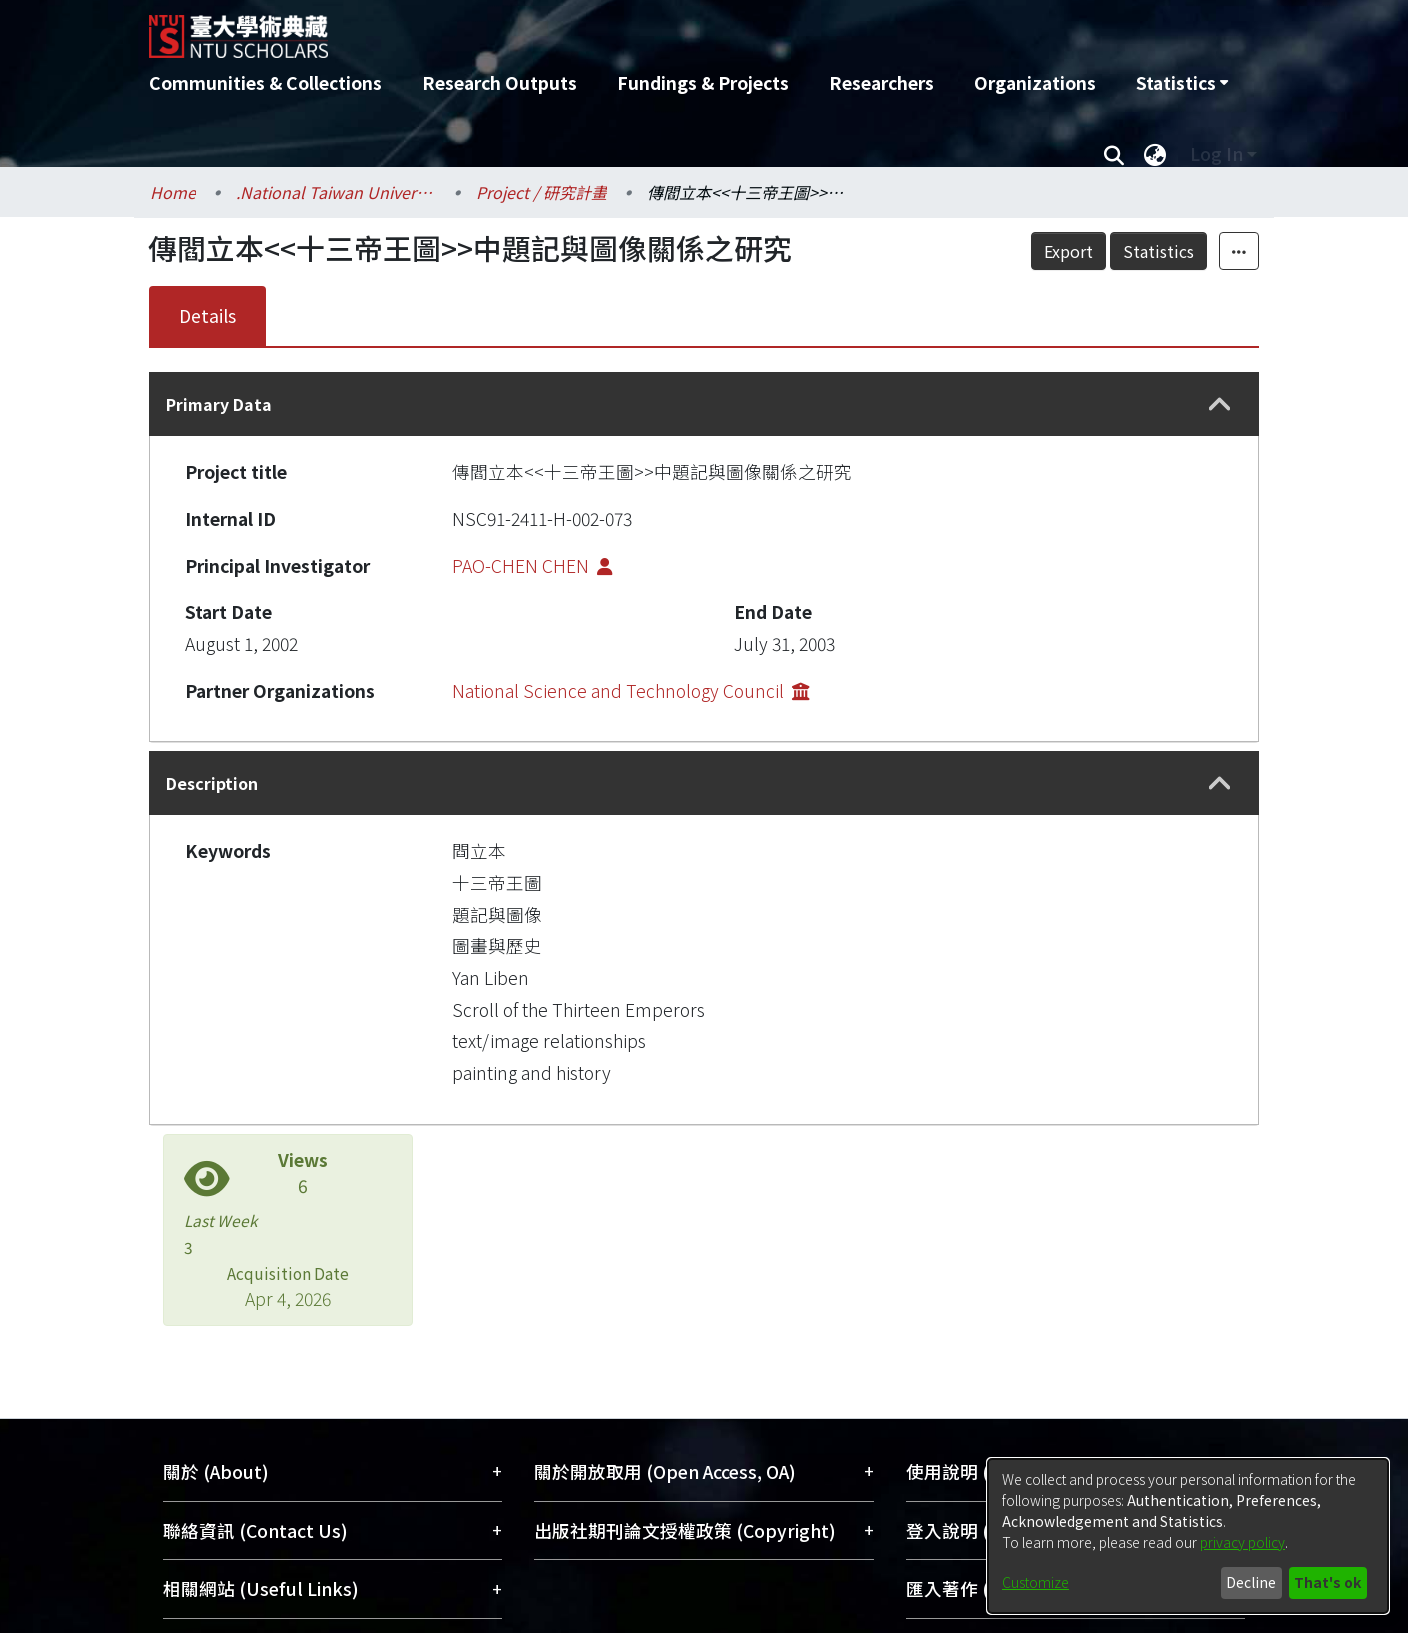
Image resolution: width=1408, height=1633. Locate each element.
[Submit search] (1113, 154)
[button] (1220, 404)
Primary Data (219, 404)
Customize (1035, 1582)
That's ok (1327, 1582)
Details (207, 315)
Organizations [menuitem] (1035, 82)
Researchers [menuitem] (881, 82)
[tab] (704, 404)
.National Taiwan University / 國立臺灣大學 (336, 192)
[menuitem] (1182, 83)
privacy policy (1242, 1542)
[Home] (596, 29)
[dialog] (1188, 1536)
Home (173, 192)
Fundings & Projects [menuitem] (703, 82)
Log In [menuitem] (1216, 153)
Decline (1251, 1582)
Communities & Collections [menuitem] (265, 82)
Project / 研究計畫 (541, 192)
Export (1068, 251)
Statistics (1158, 251)
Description (212, 783)
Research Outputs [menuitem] (499, 82)
